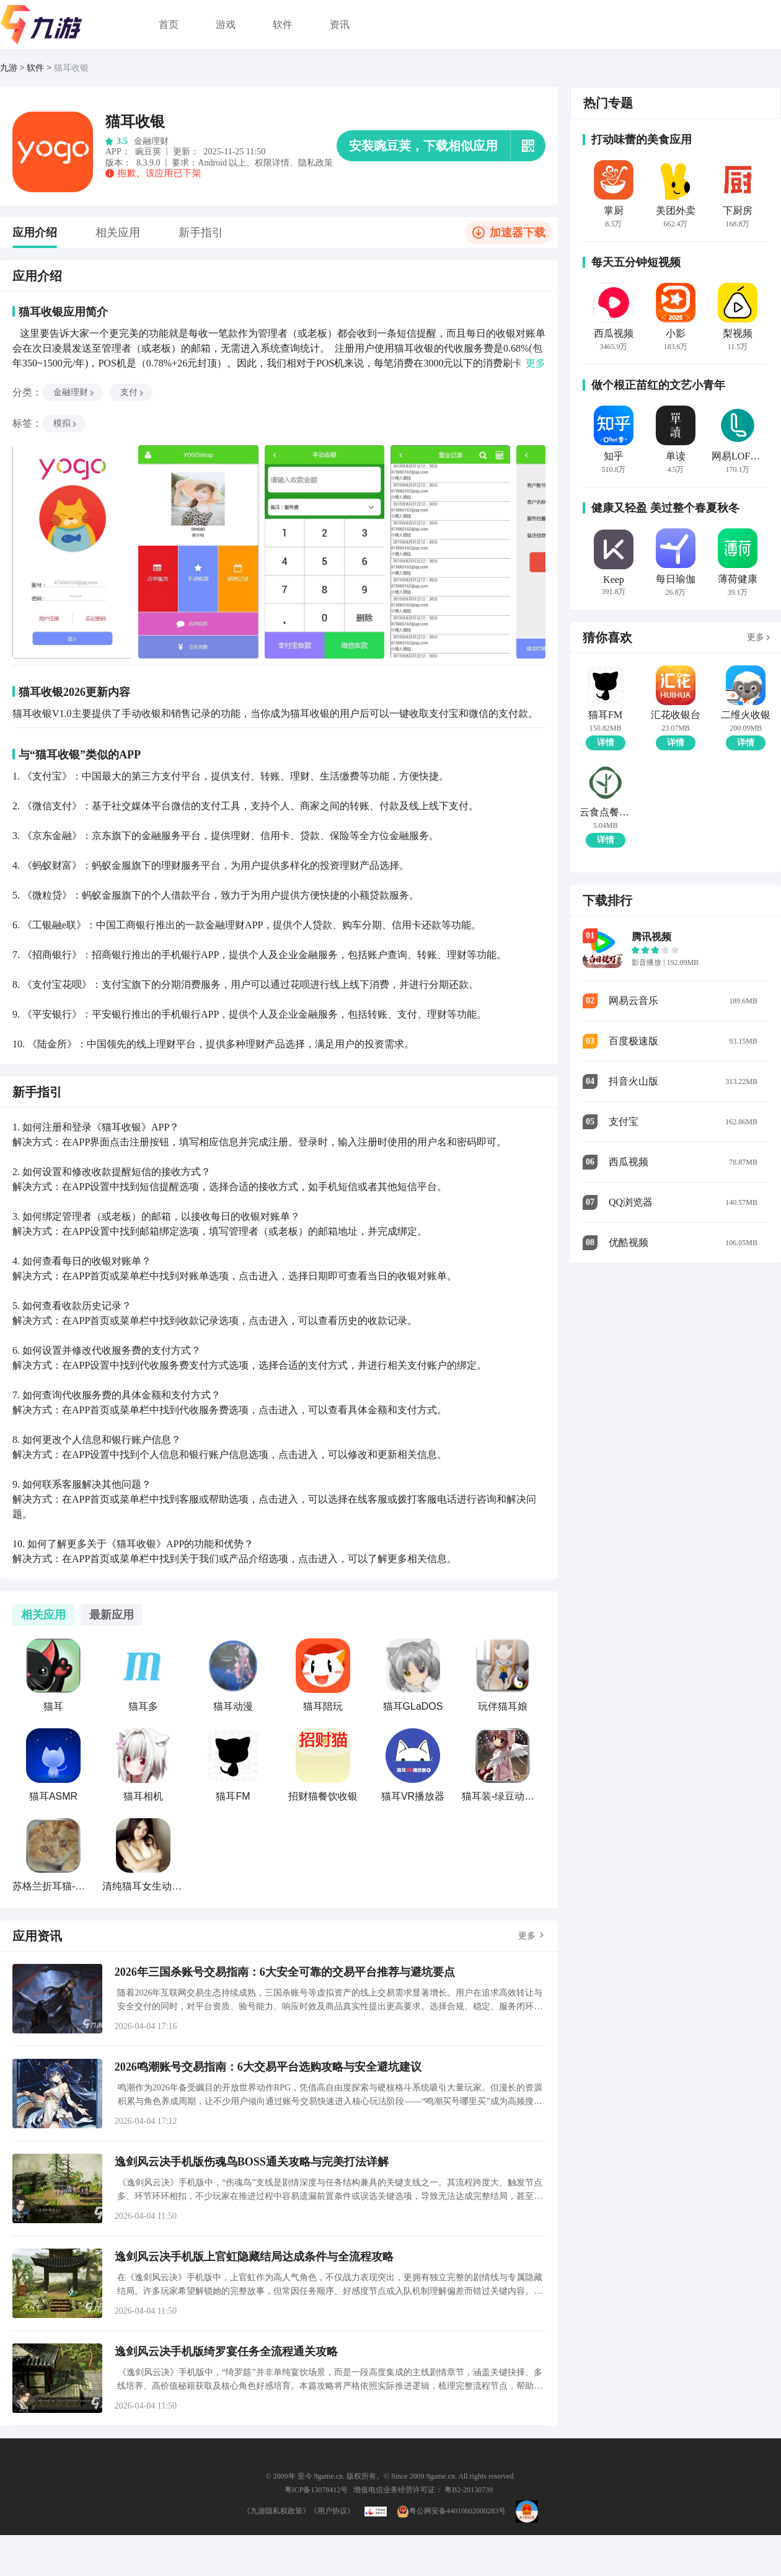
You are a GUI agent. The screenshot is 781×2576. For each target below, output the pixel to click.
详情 (605, 742)
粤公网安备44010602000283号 (451, 2511)
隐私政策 (315, 162)
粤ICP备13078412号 (316, 2489)
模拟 (65, 423)
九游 (8, 68)
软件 (283, 24)
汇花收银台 (675, 715)
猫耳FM (605, 715)
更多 (527, 1935)
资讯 (340, 24)
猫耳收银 (71, 68)
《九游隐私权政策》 (276, 2511)
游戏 (226, 24)
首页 (169, 24)
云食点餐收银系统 (605, 812)
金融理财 (74, 392)
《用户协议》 (332, 2511)
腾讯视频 (651, 936)
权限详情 (272, 162)
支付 (132, 392)
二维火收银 (745, 715)
